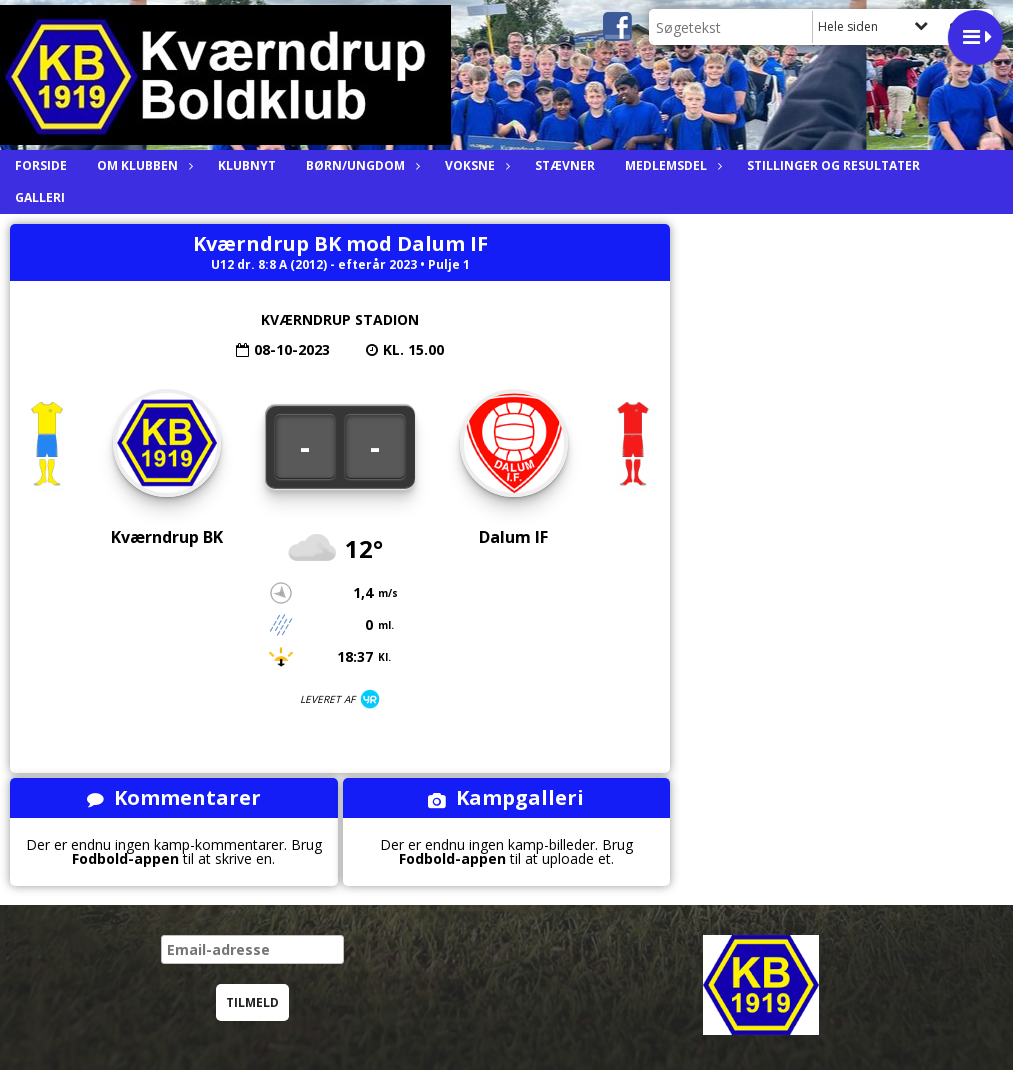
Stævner (565, 165)
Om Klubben (142, 165)
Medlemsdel (671, 165)
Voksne (475, 165)
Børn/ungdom (360, 165)
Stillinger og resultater (833, 165)
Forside (41, 165)
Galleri (40, 197)
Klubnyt (247, 165)
